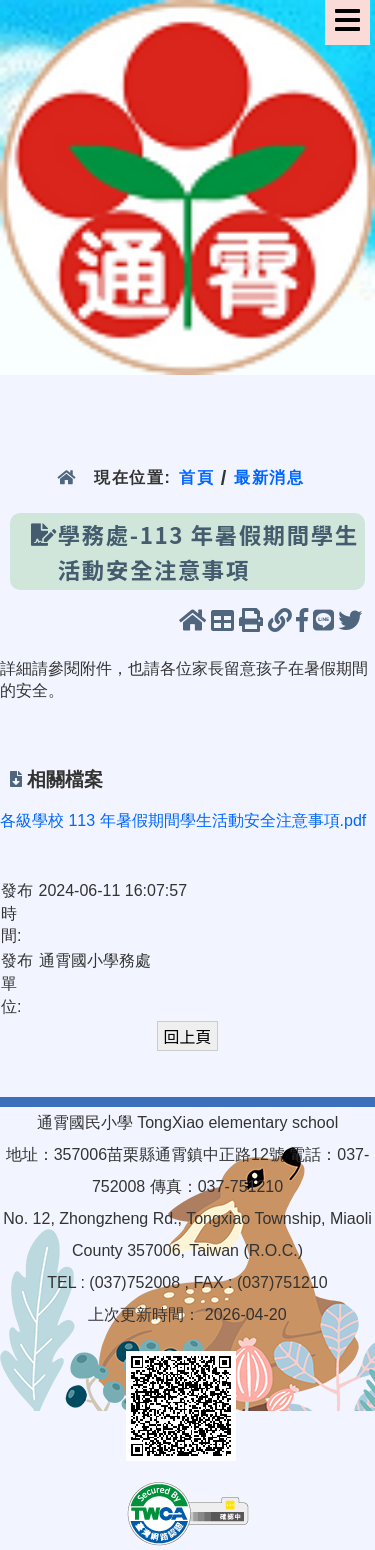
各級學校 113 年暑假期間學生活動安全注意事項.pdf (183, 820)
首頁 (196, 477)
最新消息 (269, 477)
